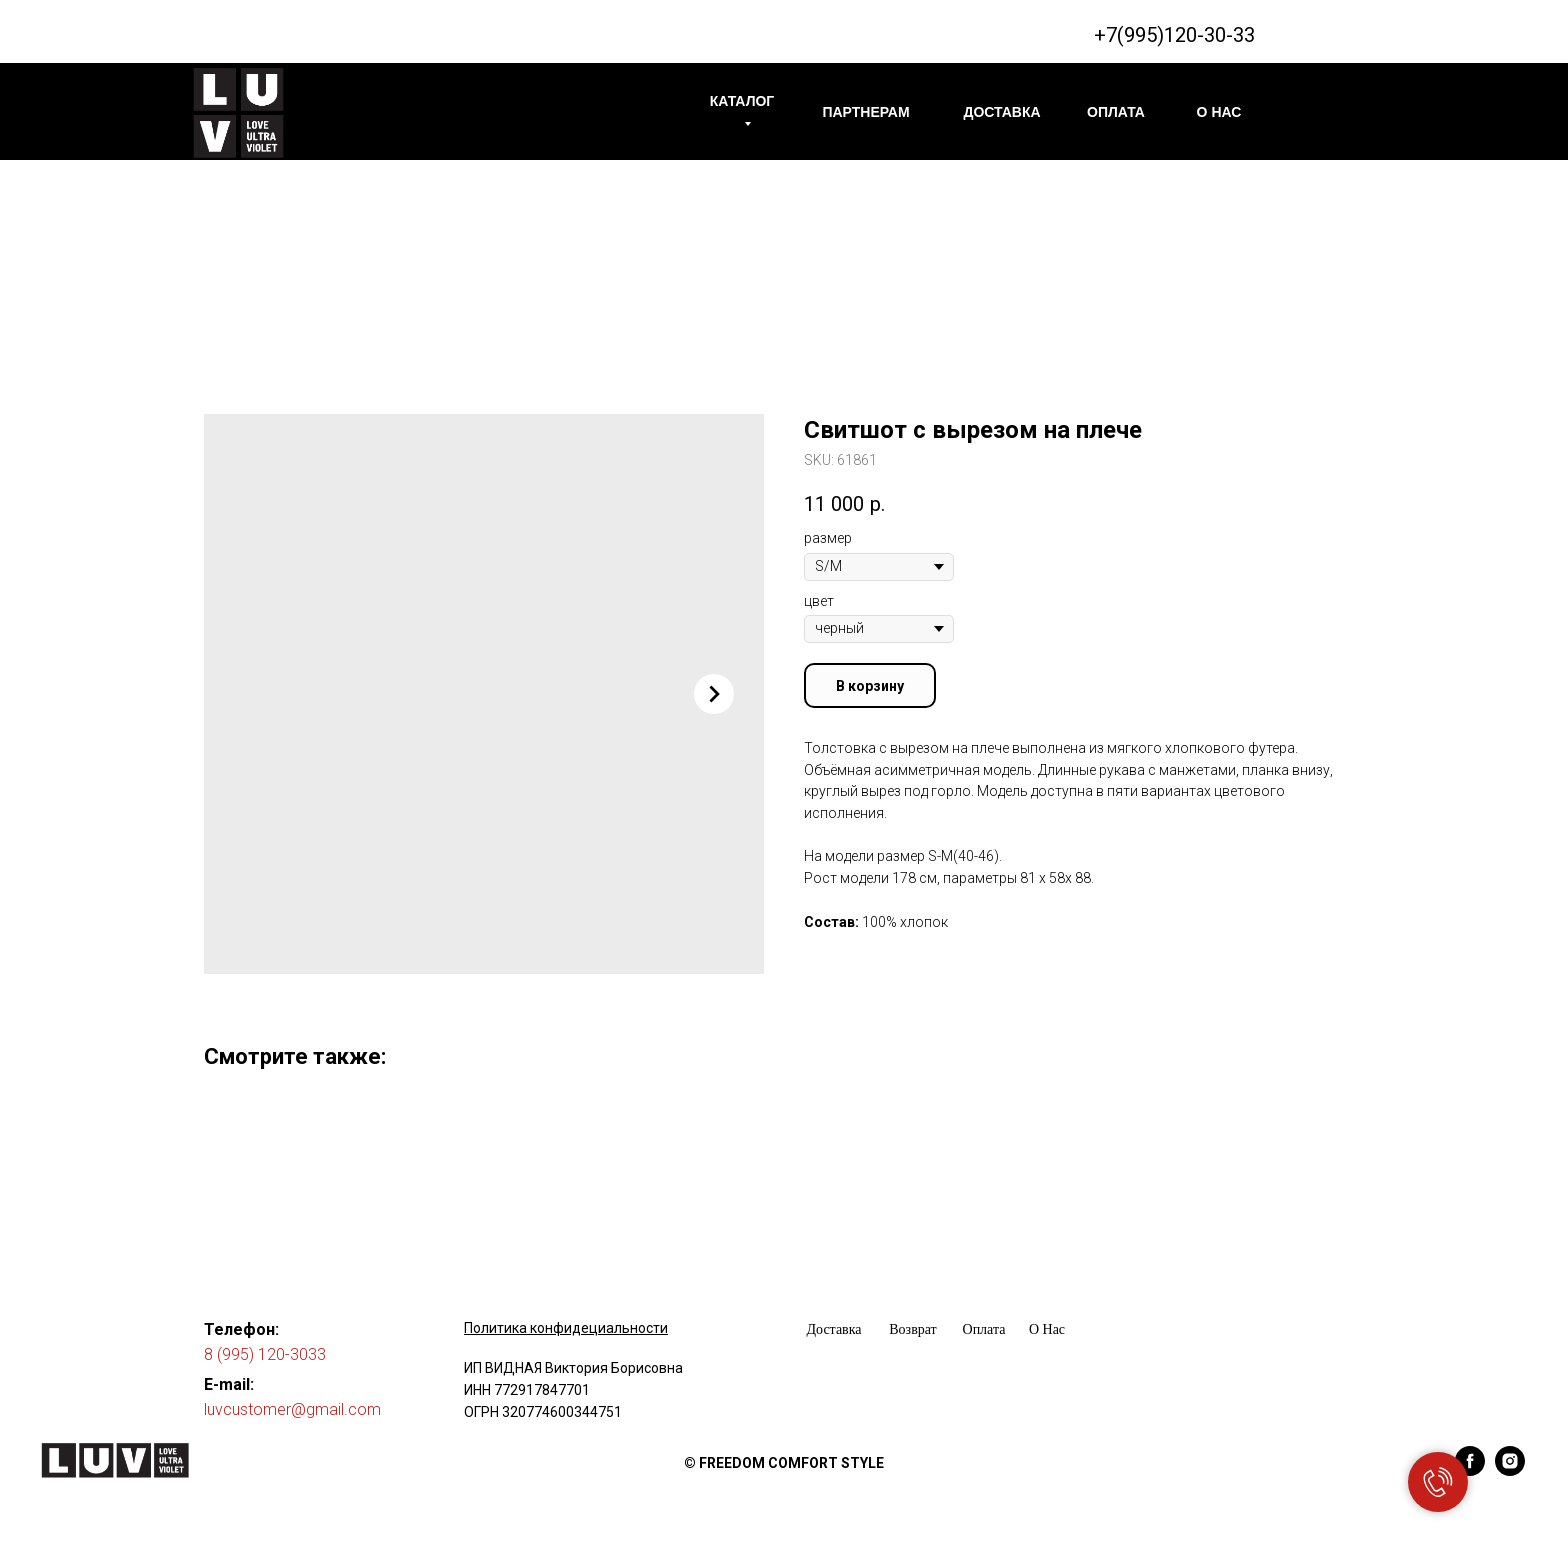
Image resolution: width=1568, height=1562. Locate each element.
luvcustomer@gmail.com (292, 1409)
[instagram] (1510, 1470)
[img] (238, 113)
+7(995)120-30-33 (1174, 35)
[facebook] (1470, 1470)
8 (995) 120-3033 (265, 1354)
